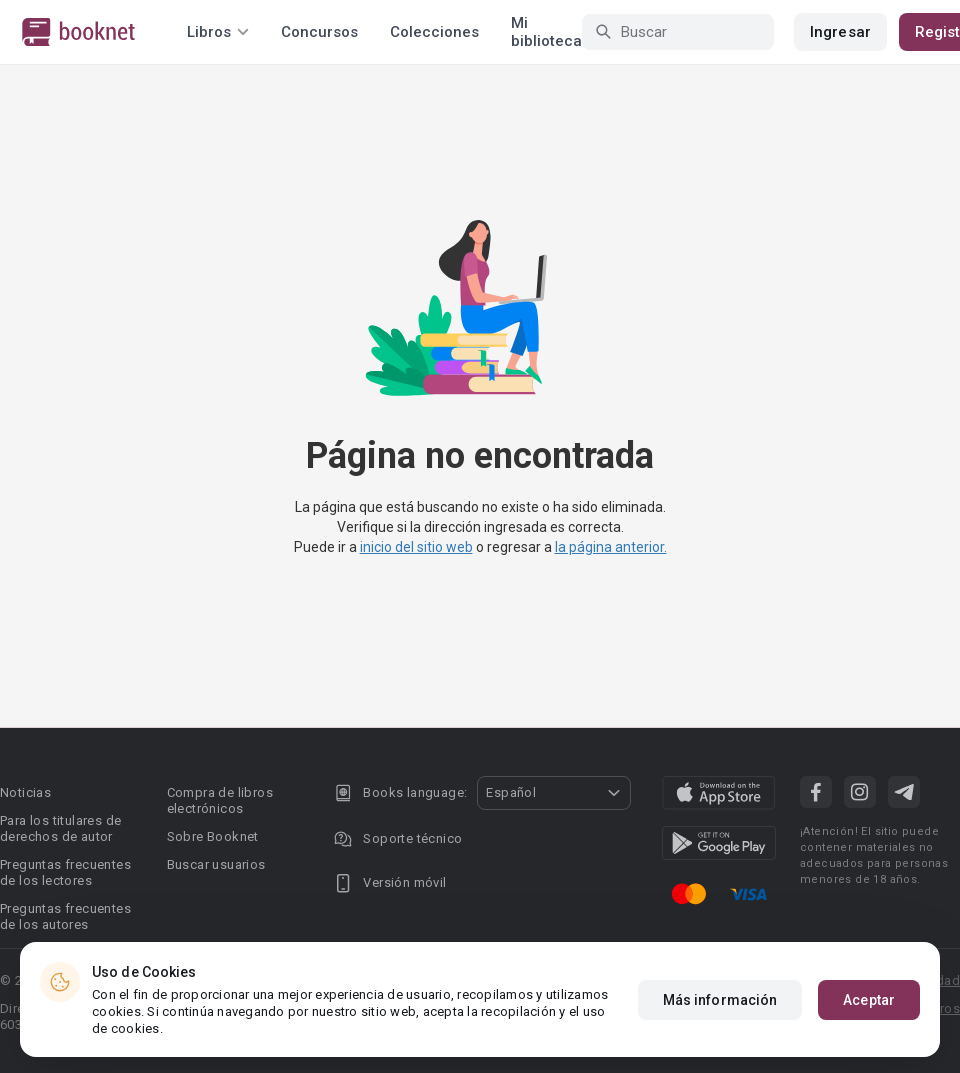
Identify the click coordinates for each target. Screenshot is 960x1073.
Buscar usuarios (216, 864)
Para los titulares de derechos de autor (60, 828)
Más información (720, 1000)
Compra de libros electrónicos (220, 800)
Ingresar (840, 32)
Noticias (25, 792)
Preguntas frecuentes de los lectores (65, 872)
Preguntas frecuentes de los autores (65, 916)
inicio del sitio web (416, 547)
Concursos (319, 32)
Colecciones (434, 32)
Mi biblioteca (546, 32)
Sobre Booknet (213, 836)
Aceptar (869, 1000)
